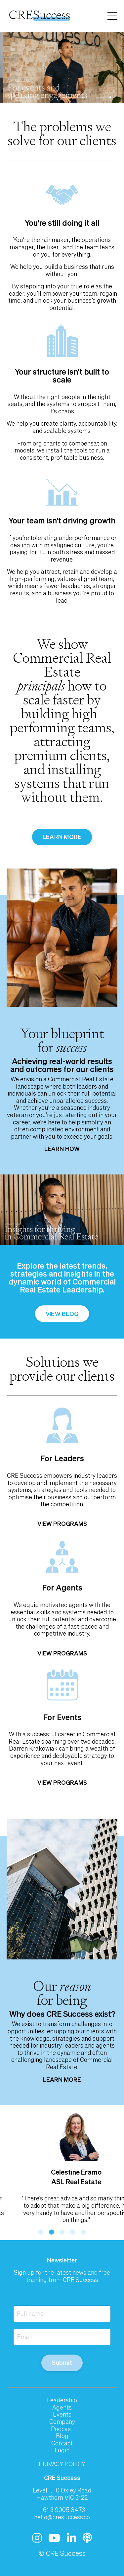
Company (62, 2422)
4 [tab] (72, 2232)
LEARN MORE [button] (62, 837)
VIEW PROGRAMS (62, 1524)
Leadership (62, 2400)
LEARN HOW (62, 1149)
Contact (62, 2443)
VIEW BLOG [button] (62, 1314)
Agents (62, 2407)
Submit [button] (62, 2362)
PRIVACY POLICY (62, 2464)
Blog (62, 2436)
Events (62, 2414)
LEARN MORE (62, 2079)
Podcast (62, 2429)
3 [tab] (62, 2232)
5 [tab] (83, 2232)
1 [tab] (41, 2232)
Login (62, 2450)
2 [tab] (51, 2232)
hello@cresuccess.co (62, 2517)
